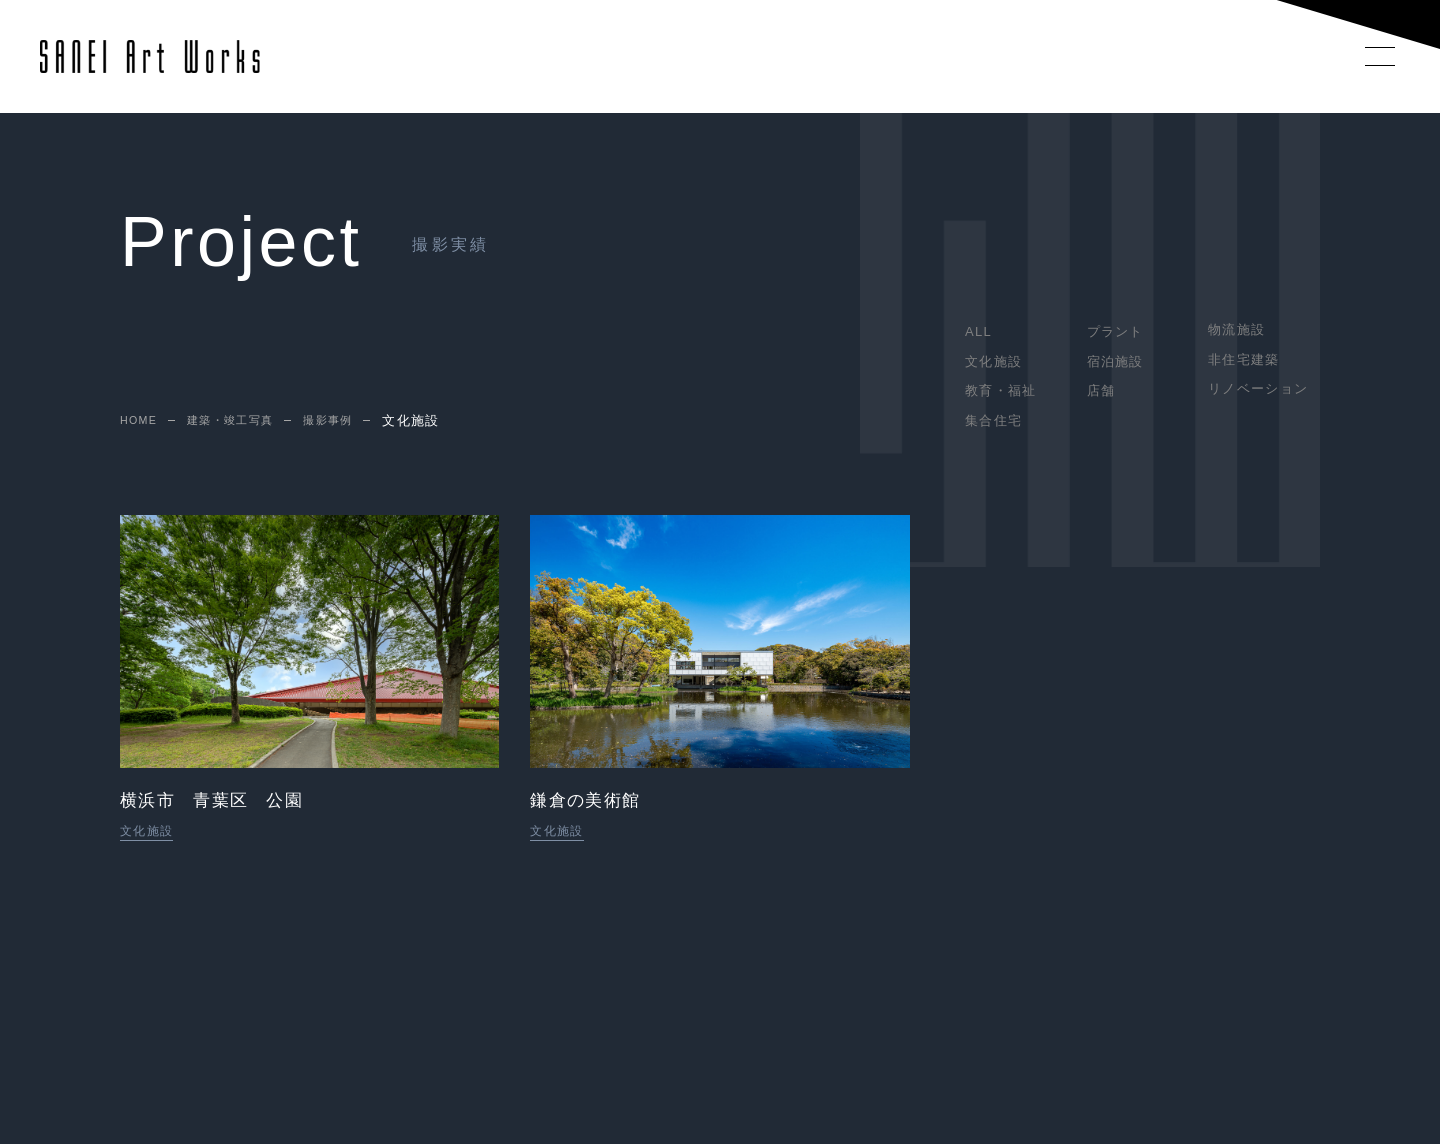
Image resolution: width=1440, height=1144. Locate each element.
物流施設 (1236, 329)
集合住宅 (993, 420)
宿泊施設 (1115, 361)
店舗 (1101, 390)
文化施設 (993, 361)
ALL (978, 331)
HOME (142, 421)
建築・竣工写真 (244, 421)
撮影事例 (352, 421)
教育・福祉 (1001, 390)
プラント (1115, 331)
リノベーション (1258, 388)
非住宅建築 (1244, 359)
